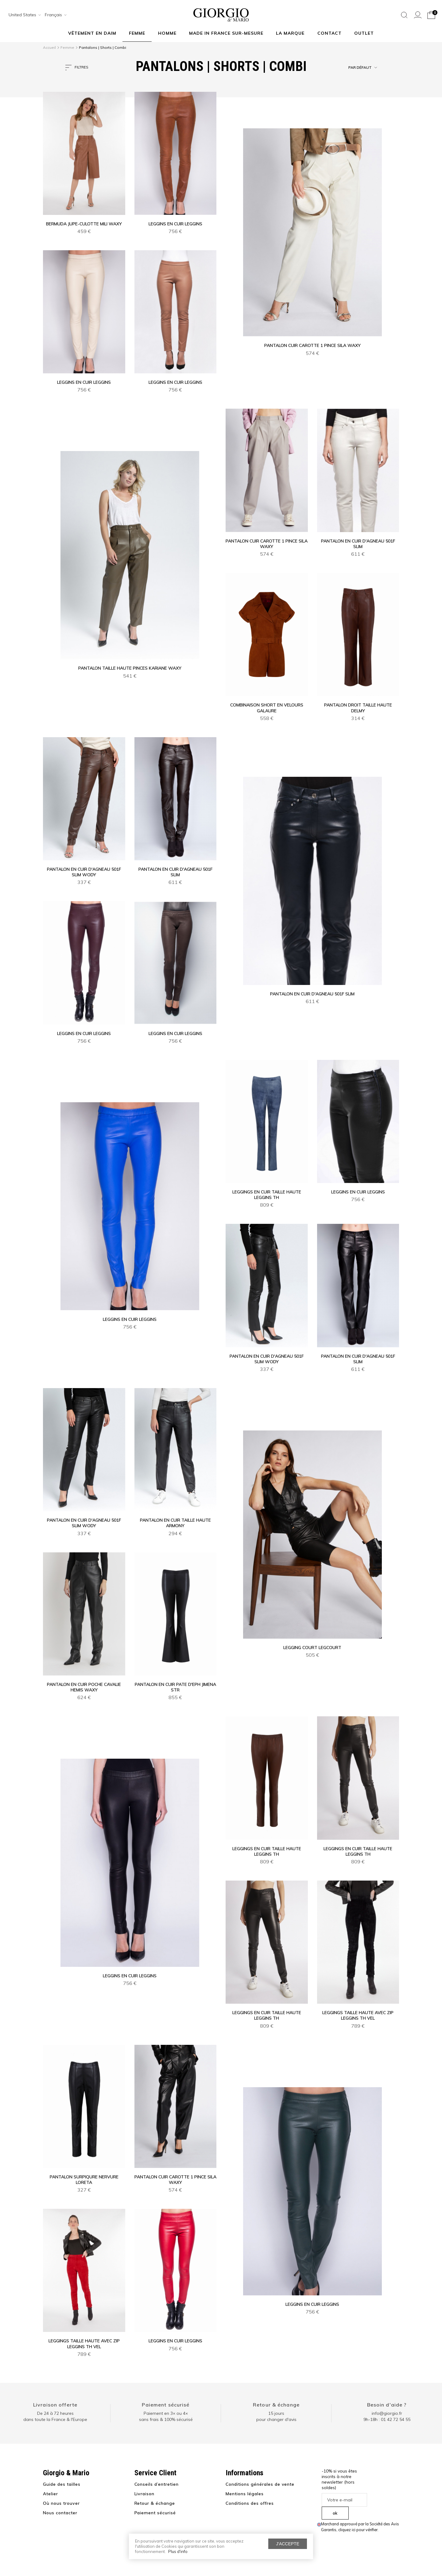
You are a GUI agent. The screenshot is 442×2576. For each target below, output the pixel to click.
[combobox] (23, 15)
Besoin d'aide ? (387, 2405)
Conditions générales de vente (260, 2484)
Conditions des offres (250, 2503)
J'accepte (287, 2543)
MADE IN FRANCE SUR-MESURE (226, 33)
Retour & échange (276, 2405)
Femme (137, 33)
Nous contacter (60, 2513)
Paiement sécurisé (165, 2405)
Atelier (50, 2493)
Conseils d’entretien (156, 2484)
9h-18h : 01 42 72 (386, 2419)
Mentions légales (245, 2493)
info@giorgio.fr (387, 2413)
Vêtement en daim (92, 33)
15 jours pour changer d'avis (276, 2416)
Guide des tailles (61, 2484)
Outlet (364, 33)
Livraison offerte (55, 2405)
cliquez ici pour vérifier (358, 2529)
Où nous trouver (61, 2503)
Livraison (144, 2493)
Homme (167, 33)
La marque (290, 33)
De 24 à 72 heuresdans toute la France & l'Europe (55, 2416)
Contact (329, 33)
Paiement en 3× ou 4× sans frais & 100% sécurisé (166, 2416)
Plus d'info (178, 2551)
